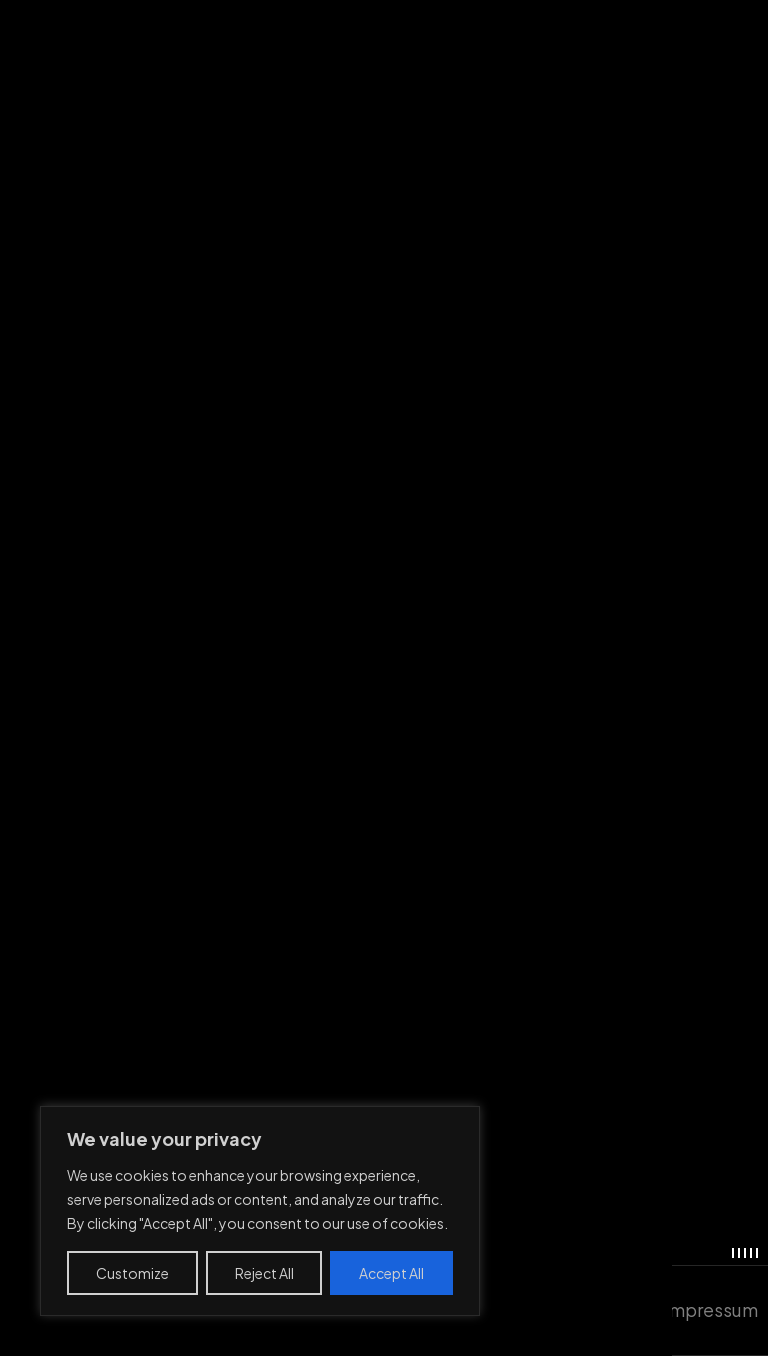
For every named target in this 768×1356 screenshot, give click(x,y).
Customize (132, 1273)
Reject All (264, 1273)
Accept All (391, 1273)
